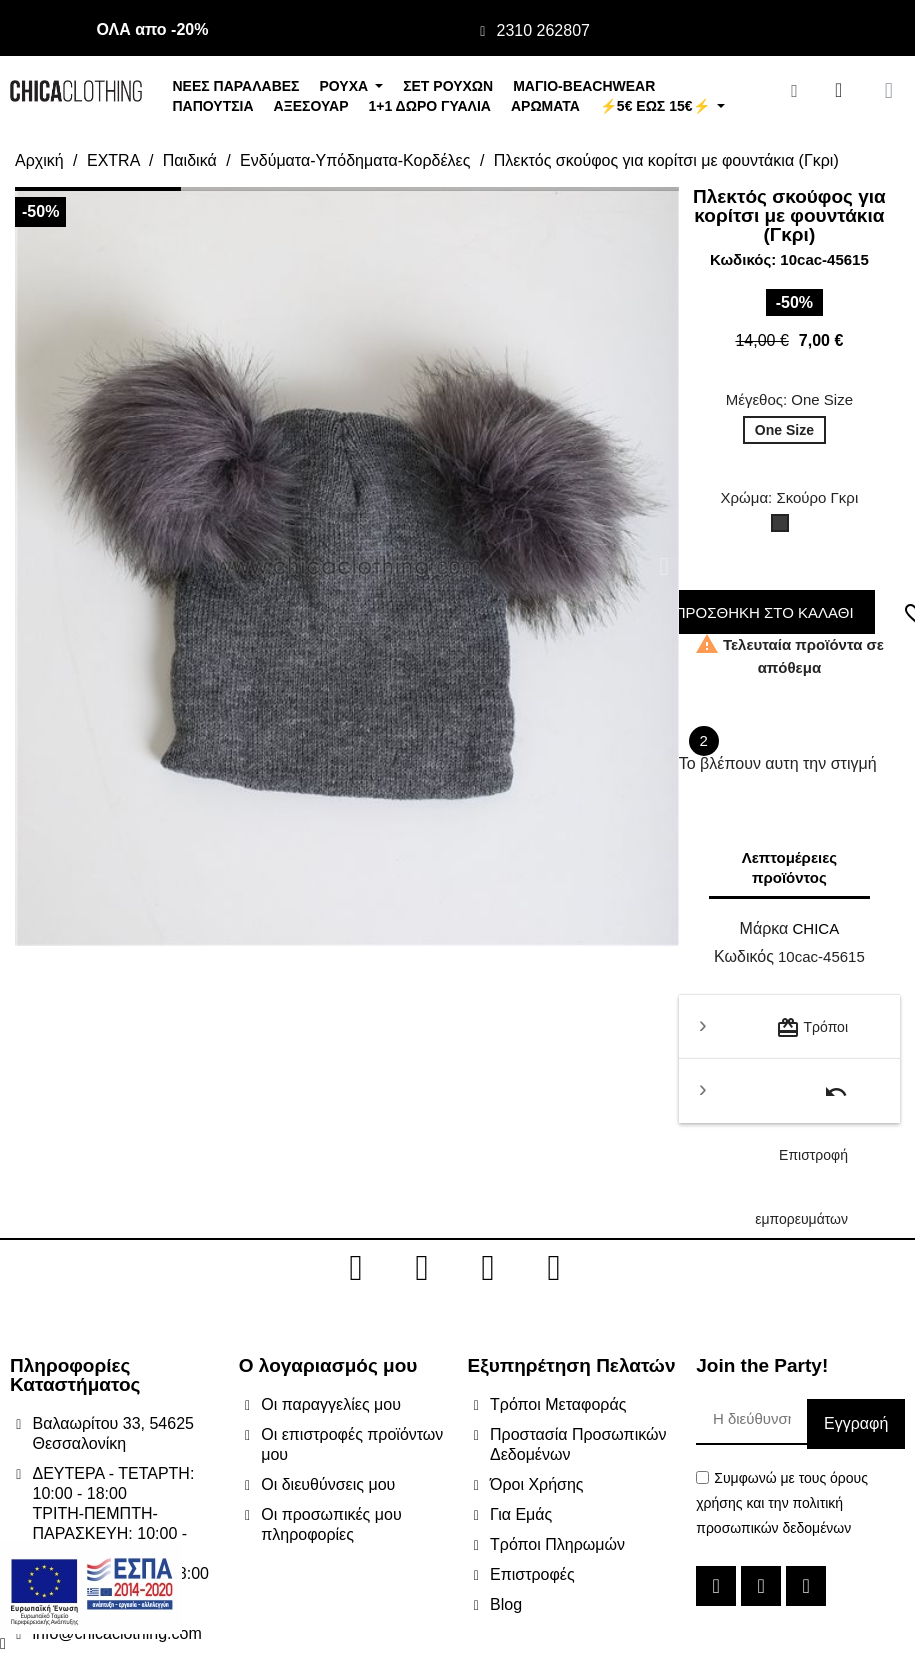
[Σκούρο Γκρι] (784, 528)
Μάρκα (764, 928)
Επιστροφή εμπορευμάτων (801, 1101)
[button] (29, 566)
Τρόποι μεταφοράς (812, 1037)
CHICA (815, 928)
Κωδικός (744, 956)
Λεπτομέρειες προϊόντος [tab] (789, 867)
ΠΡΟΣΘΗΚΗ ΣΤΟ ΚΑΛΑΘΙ (759, 612)
